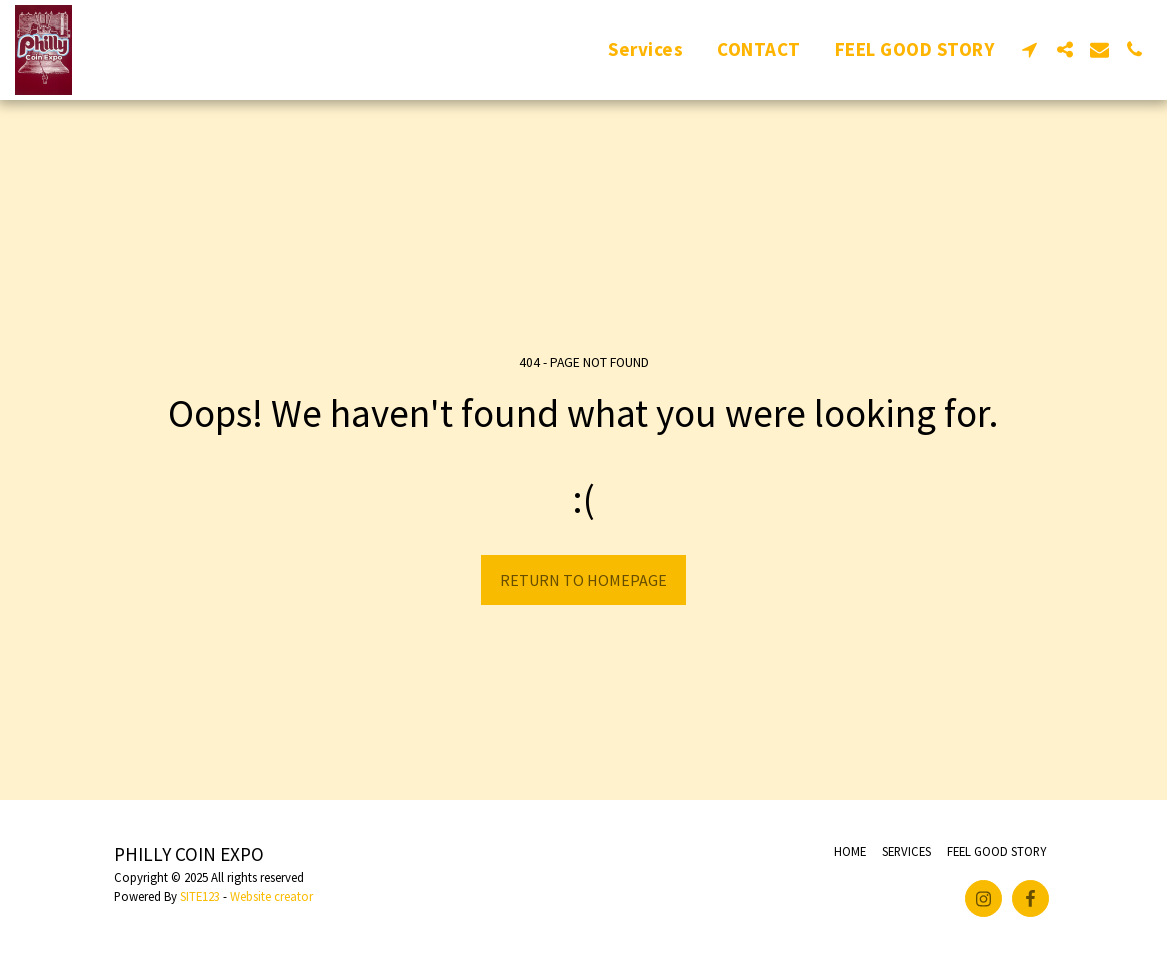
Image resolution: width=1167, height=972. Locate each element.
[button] (1029, 49)
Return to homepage (583, 580)
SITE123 (200, 896)
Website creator (271, 896)
